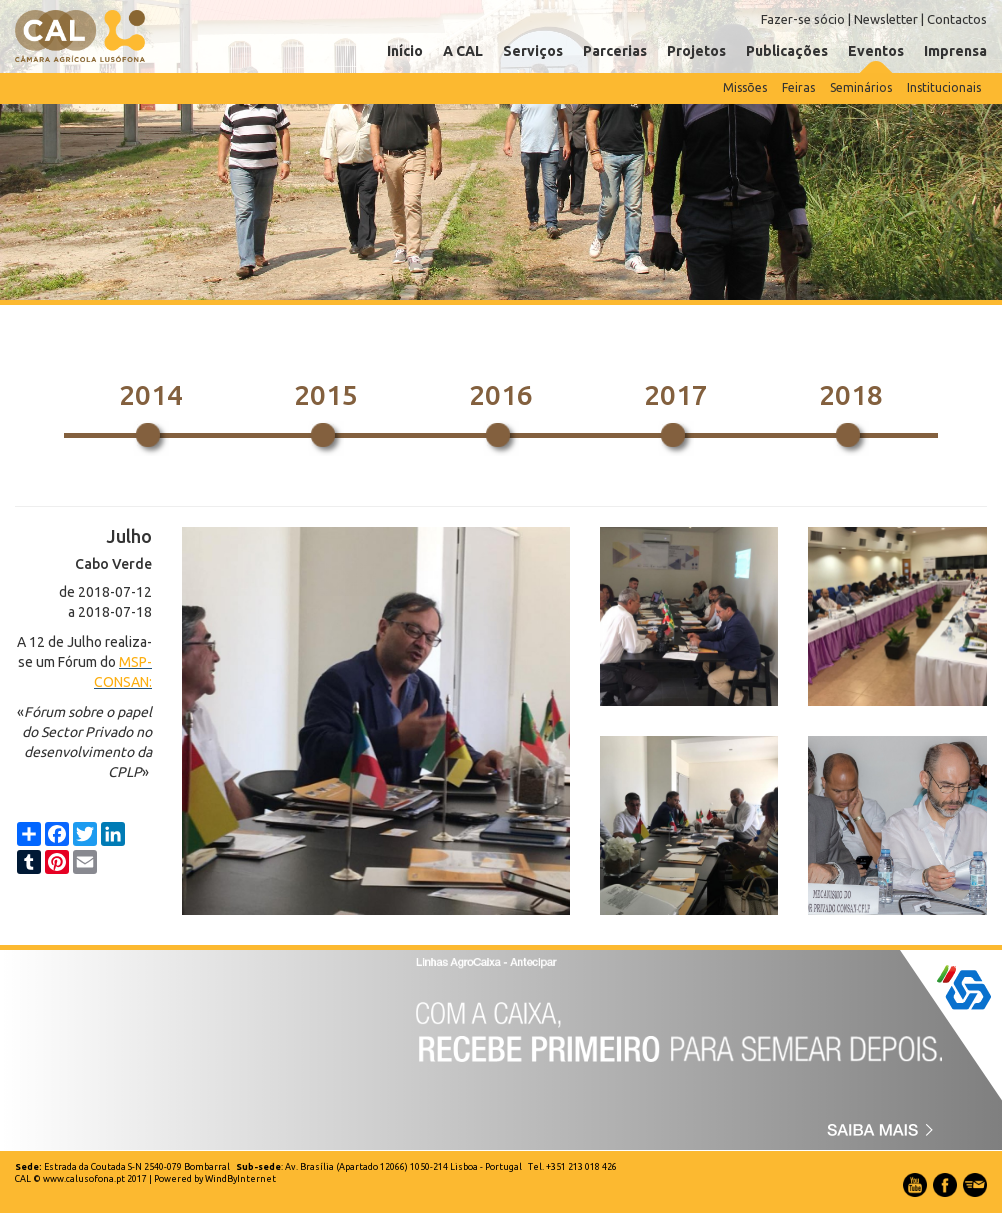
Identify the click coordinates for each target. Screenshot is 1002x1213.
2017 (676, 394)
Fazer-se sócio (803, 19)
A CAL (463, 51)
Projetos (696, 51)
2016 (501, 394)
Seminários (861, 87)
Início (405, 51)
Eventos (876, 51)
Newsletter (886, 19)
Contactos (957, 19)
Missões (745, 87)
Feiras (798, 87)
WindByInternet (240, 1179)
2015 (326, 394)
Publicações (787, 51)
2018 (851, 394)
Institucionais (944, 87)
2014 (151, 394)
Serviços (533, 51)
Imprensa (955, 51)
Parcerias (615, 51)
